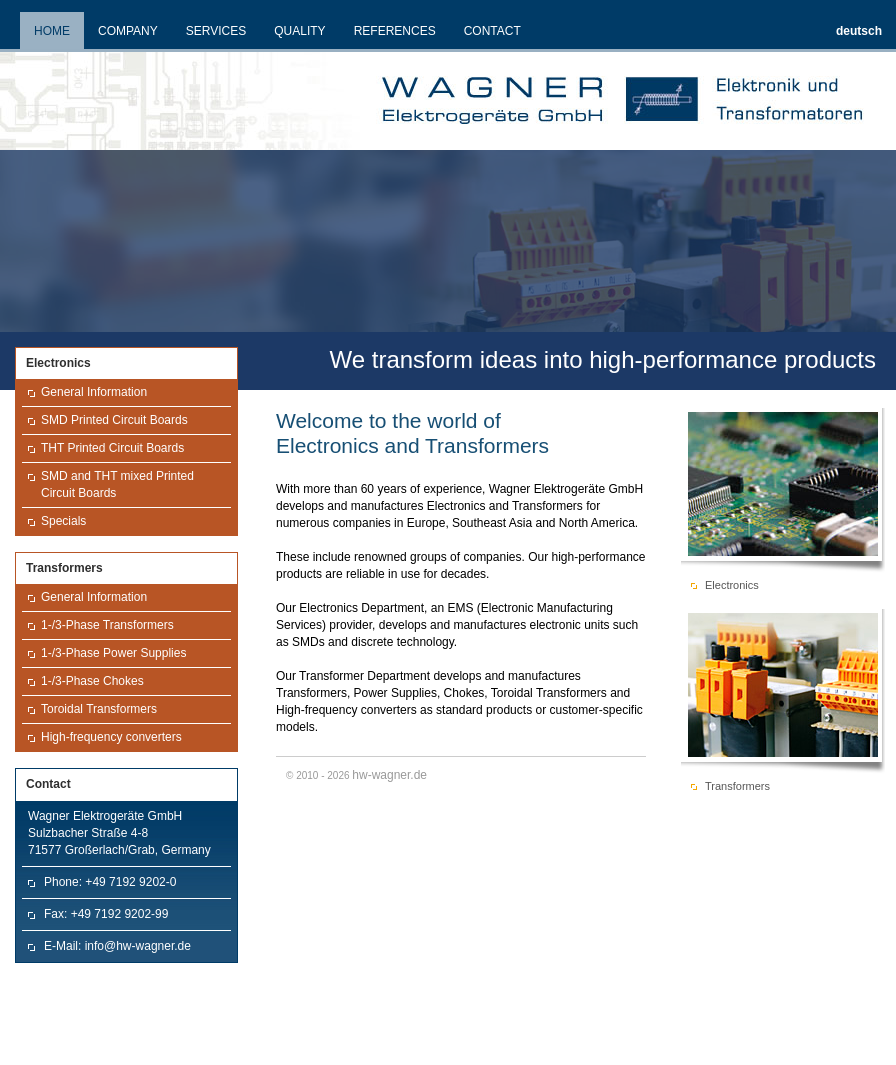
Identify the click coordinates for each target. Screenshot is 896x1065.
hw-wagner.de (389, 775)
